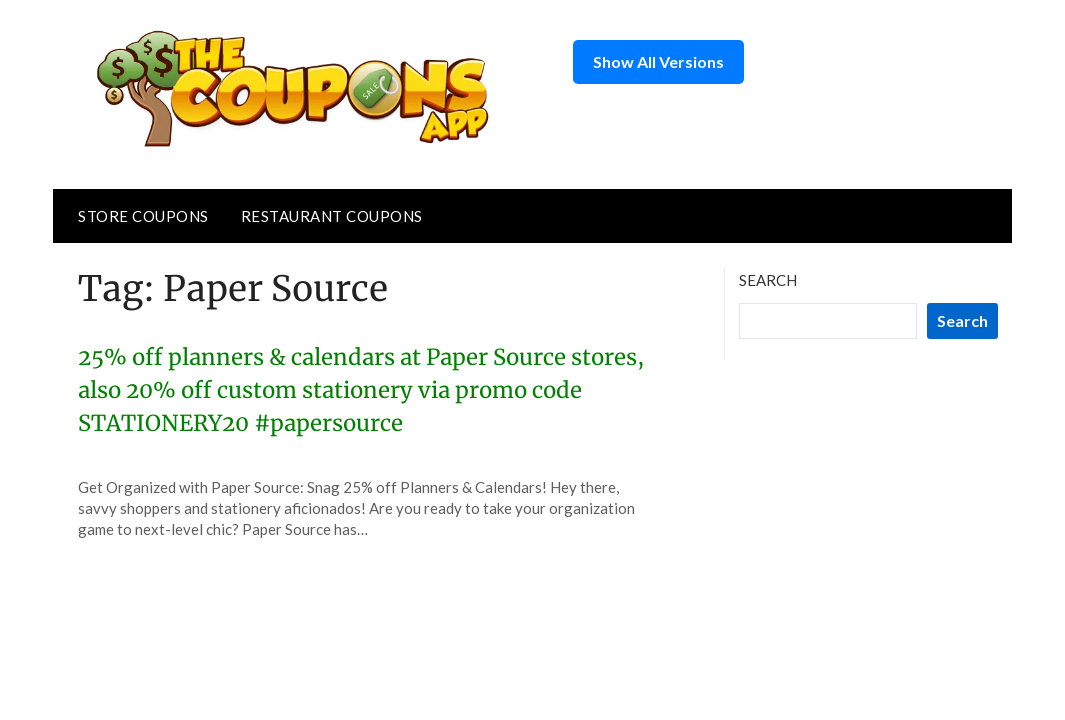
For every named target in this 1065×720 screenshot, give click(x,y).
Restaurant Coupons (332, 216)
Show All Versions (658, 61)
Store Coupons (143, 216)
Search (768, 280)
